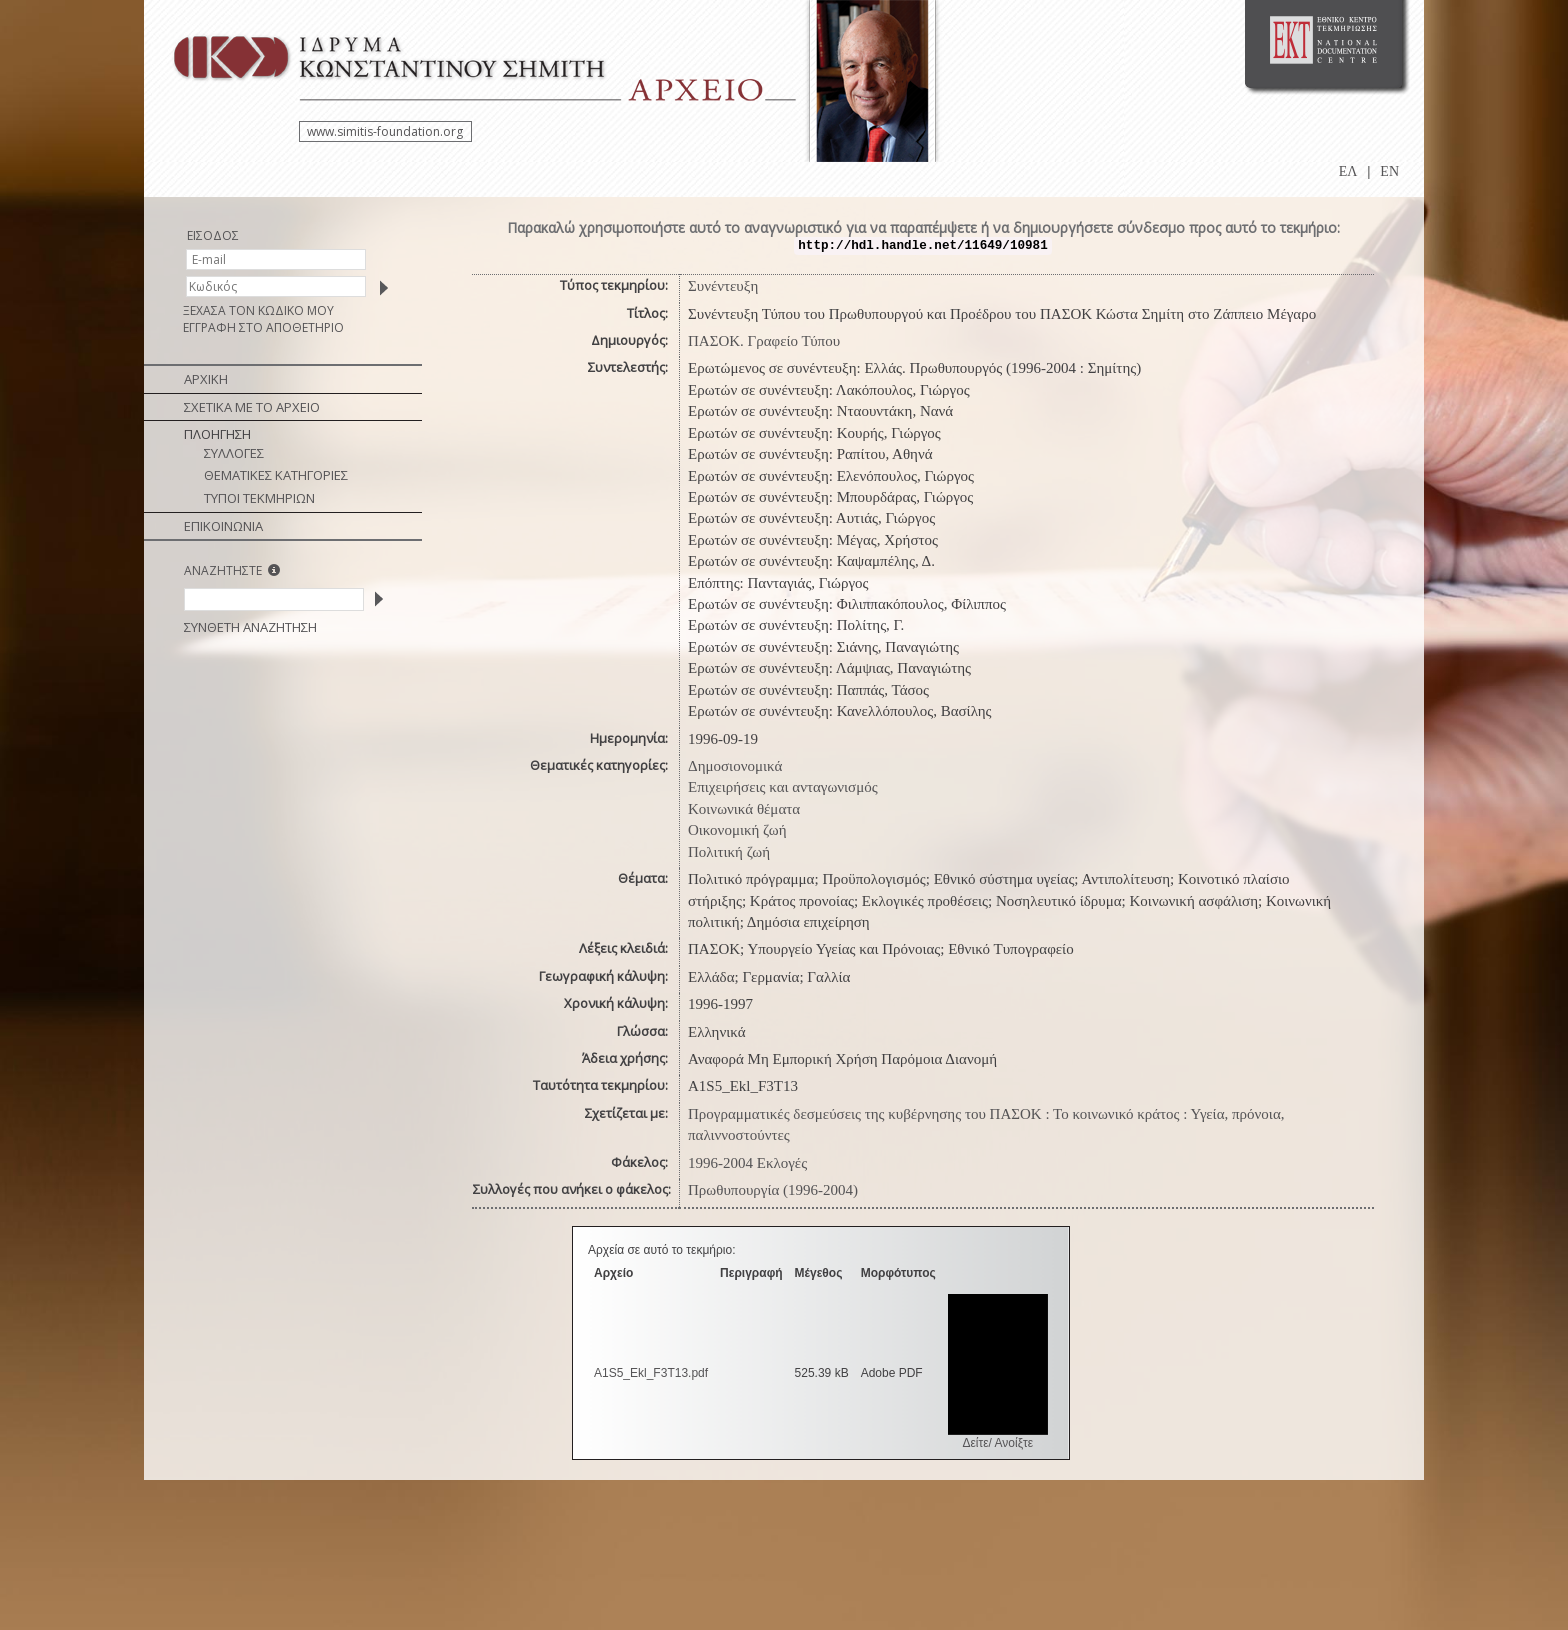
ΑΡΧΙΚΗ (206, 379)
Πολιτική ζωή (729, 852)
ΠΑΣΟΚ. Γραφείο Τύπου (764, 341)
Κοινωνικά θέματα (744, 809)
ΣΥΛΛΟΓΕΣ (234, 453)
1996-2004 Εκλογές (747, 1163)
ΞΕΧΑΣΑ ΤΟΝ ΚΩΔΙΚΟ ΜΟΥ (258, 310)
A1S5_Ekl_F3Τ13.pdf (651, 1373)
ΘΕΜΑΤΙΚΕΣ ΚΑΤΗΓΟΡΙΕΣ (276, 475)
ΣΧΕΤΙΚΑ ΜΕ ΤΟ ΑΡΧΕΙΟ (252, 407)
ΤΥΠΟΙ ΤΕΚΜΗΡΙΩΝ (259, 498)
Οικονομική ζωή (737, 830)
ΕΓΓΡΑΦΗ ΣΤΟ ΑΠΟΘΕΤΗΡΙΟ (263, 327)
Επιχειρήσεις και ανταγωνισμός (783, 787)
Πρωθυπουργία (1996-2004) (773, 1190)
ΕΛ (1348, 171)
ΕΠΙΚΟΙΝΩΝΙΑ (223, 526)
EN (1389, 171)
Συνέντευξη (723, 286)
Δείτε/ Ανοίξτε (997, 1443)
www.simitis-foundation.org (385, 131)
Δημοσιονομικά (735, 766)
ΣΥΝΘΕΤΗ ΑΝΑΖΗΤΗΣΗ (250, 627)
